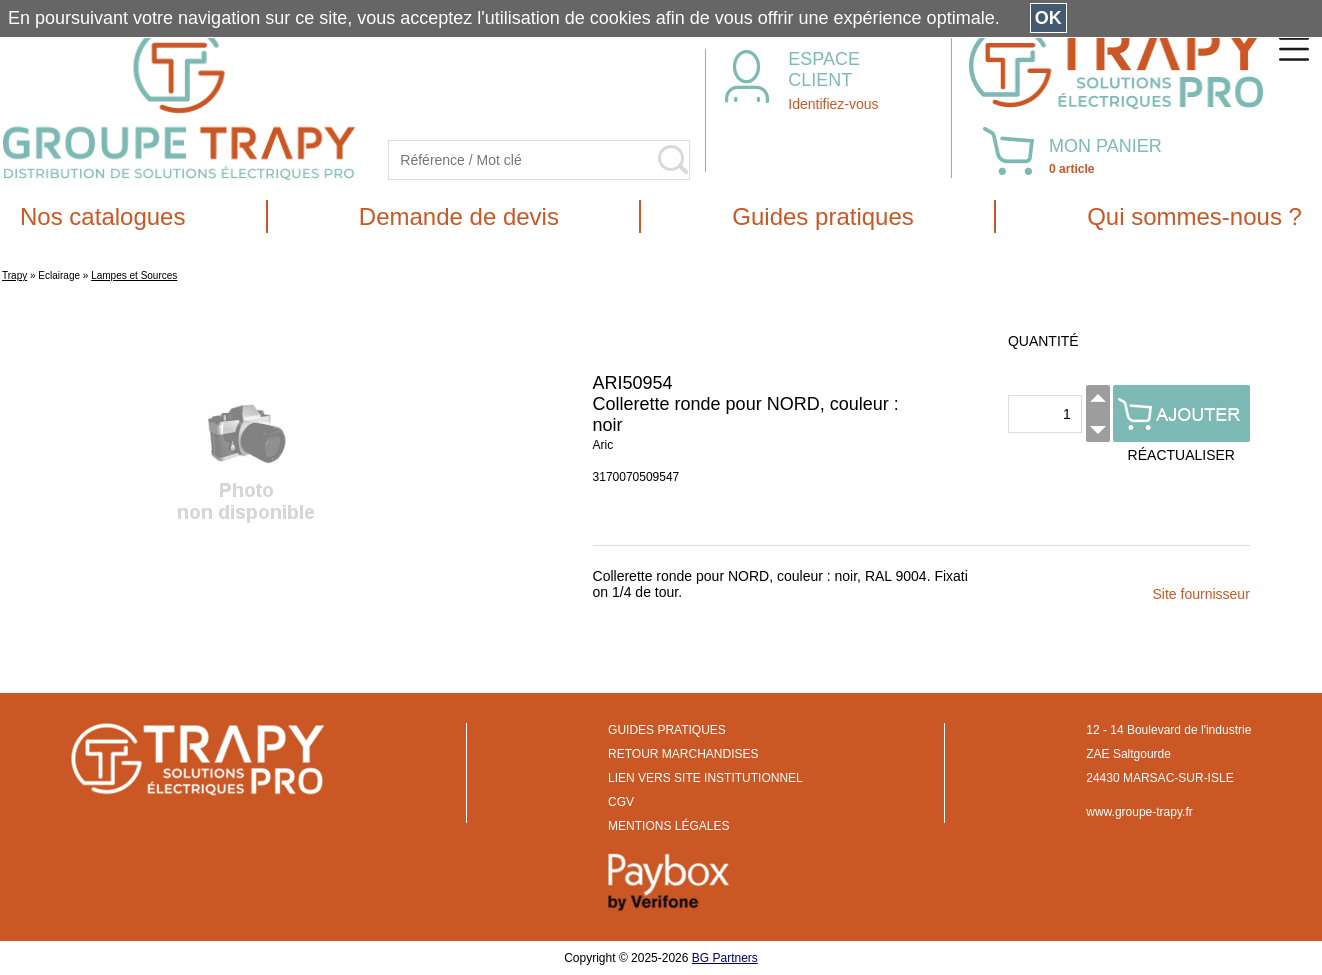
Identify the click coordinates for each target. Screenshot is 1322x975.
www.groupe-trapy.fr (1139, 812)
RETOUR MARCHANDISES (683, 754)
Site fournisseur (1201, 594)
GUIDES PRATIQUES (667, 730)
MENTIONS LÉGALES (668, 826)
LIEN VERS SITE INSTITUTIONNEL (705, 778)
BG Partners (725, 958)
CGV (621, 802)
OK (1048, 18)
